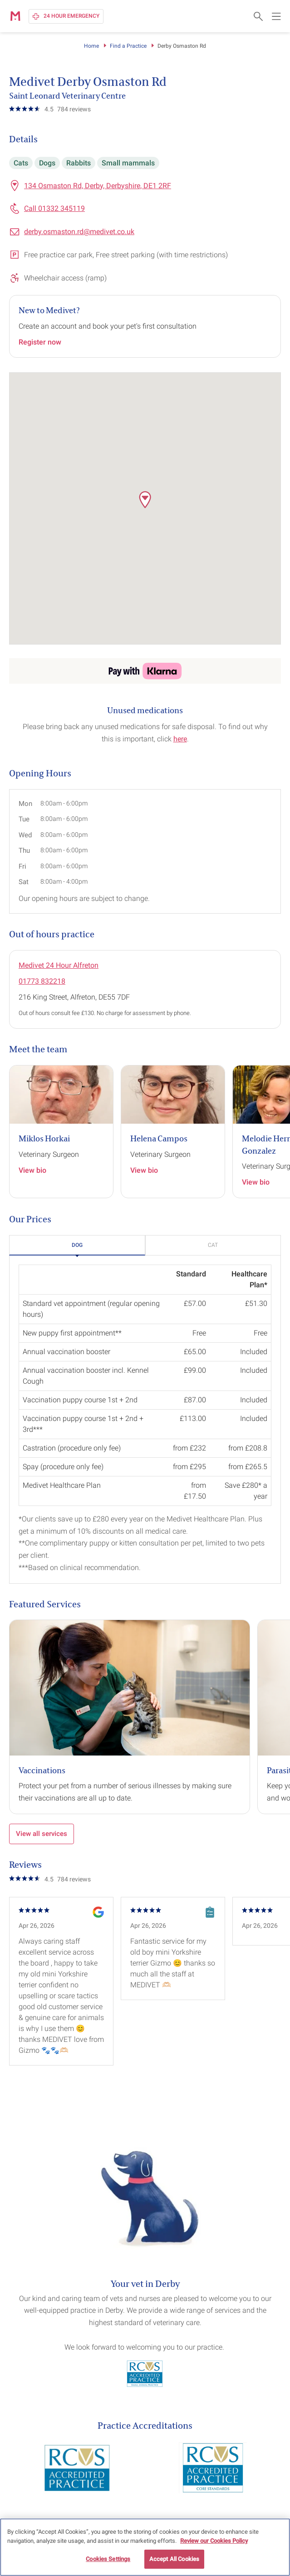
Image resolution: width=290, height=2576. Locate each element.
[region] (145, 2547)
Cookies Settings (108, 2559)
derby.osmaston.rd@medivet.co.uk (79, 231)
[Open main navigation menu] (276, 16)
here (180, 739)
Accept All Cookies (174, 2559)
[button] (145, 499)
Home (91, 46)
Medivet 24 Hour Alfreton (58, 965)
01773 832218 (42, 981)
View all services (41, 1834)
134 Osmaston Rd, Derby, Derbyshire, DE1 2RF (97, 185)
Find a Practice (128, 46)
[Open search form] (258, 16)
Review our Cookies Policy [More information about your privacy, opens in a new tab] (214, 2540)
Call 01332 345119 (54, 208)
